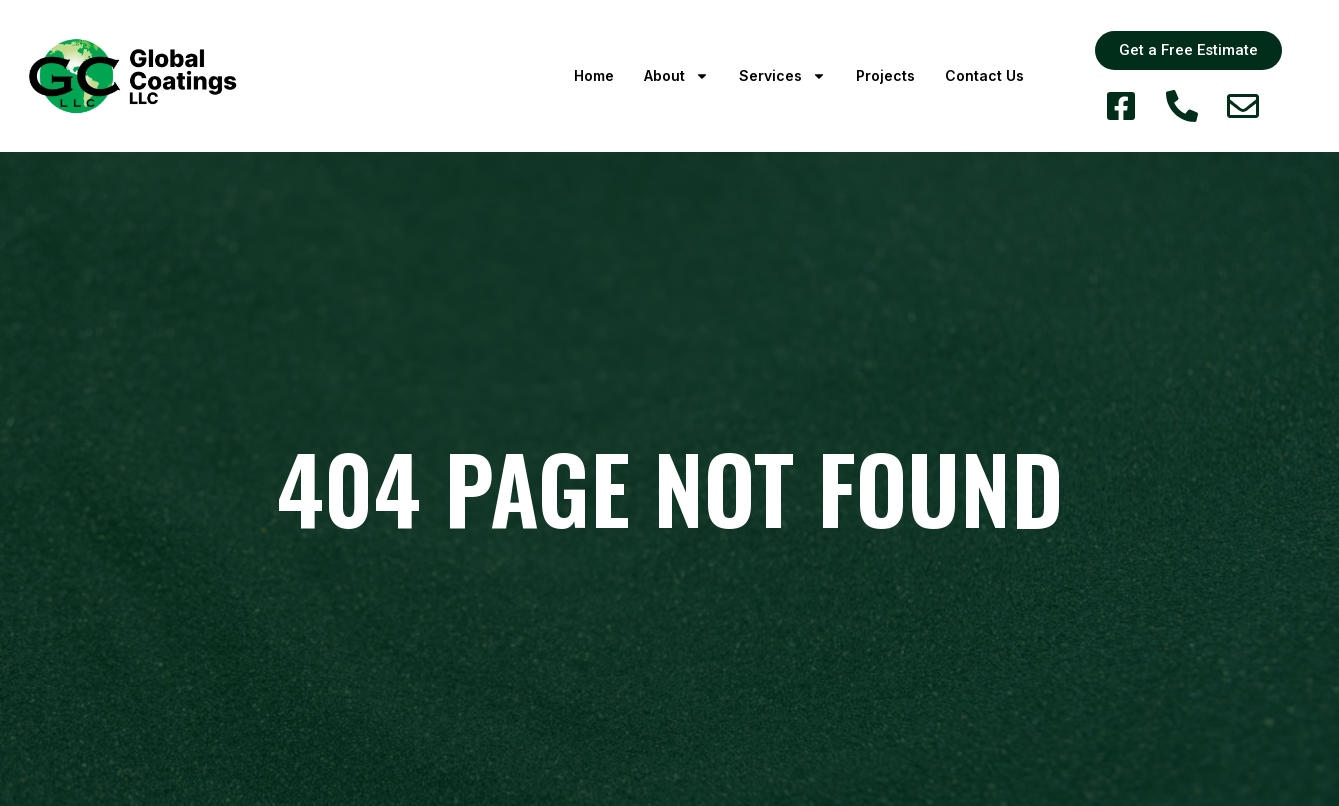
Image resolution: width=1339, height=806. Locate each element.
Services (782, 76)
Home (594, 75)
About (676, 76)
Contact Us (984, 75)
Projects (885, 75)
